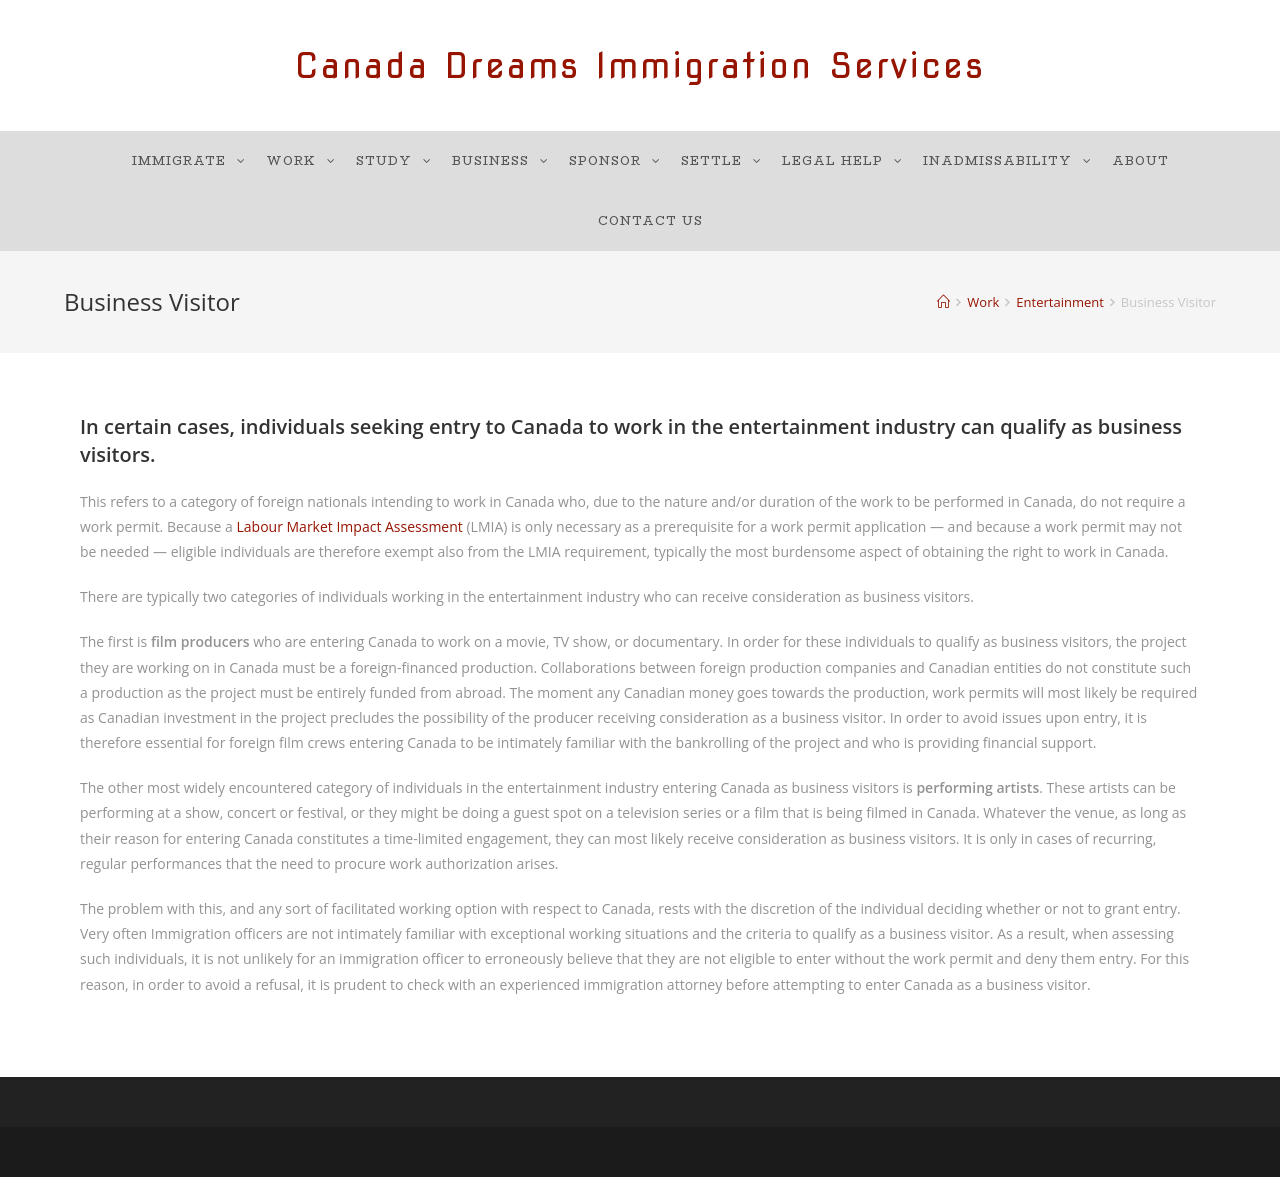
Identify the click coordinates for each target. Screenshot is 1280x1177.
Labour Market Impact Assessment (350, 526)
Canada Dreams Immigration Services (640, 65)
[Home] (943, 302)
